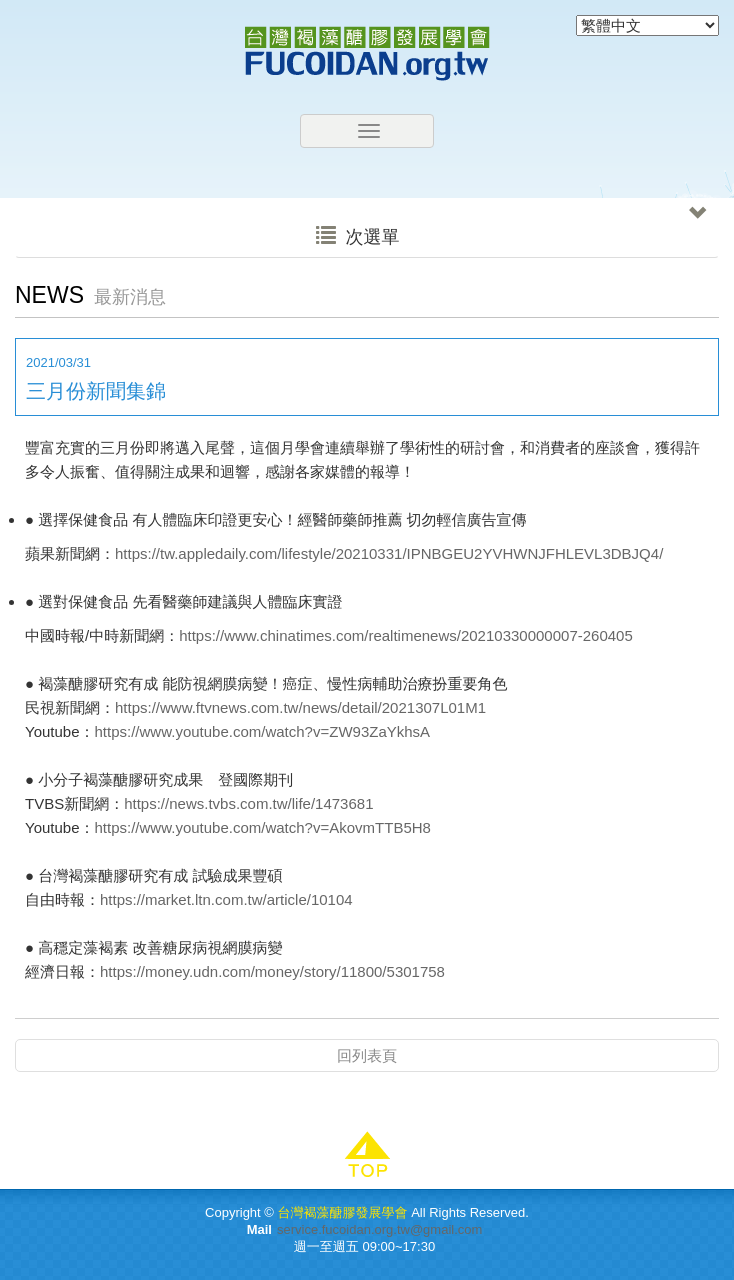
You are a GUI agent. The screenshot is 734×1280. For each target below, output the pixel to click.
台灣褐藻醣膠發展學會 (367, 53)
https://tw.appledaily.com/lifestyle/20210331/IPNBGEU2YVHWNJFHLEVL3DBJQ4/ (389, 553)
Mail (259, 1229)
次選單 (511, 231)
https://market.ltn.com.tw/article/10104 (226, 899)
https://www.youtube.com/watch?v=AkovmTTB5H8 (263, 827)
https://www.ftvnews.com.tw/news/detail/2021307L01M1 (300, 707)
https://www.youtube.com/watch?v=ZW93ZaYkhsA (263, 731)
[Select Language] (647, 25)
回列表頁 (367, 1055)
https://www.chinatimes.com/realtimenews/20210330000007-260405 (406, 635)
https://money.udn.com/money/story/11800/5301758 (272, 971)
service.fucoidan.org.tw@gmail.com (379, 1229)
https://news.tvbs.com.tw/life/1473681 (248, 803)
